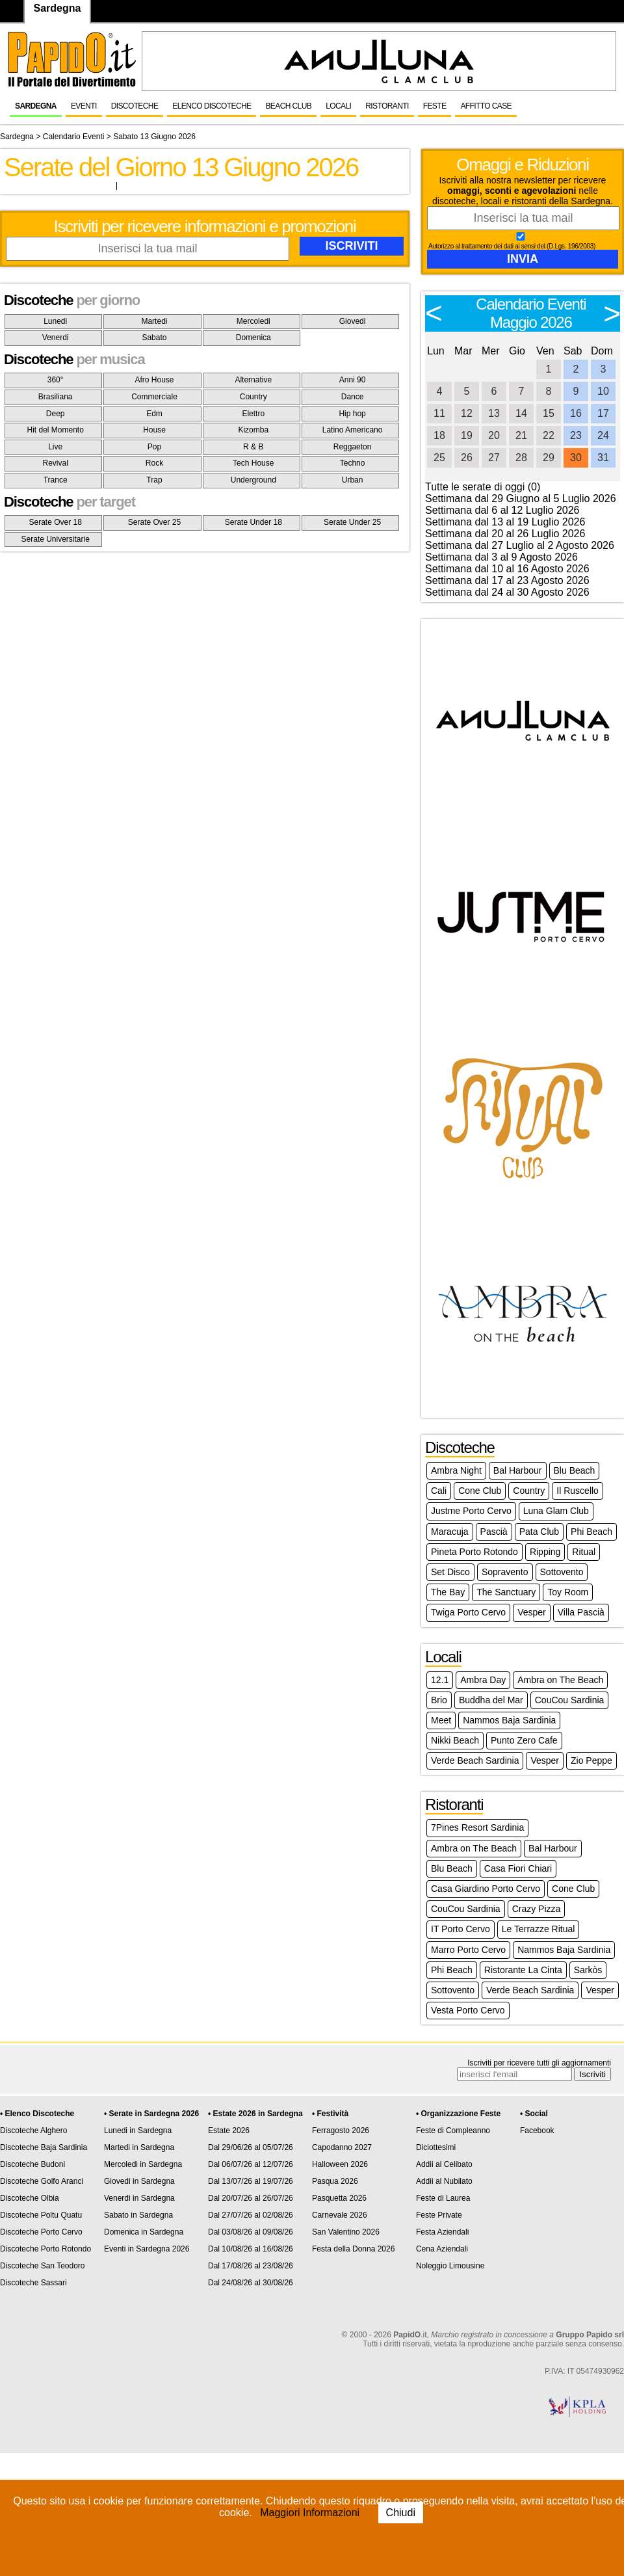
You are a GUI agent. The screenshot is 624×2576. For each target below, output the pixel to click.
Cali (439, 1490)
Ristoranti (386, 106)
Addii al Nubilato (444, 2181)
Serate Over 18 (55, 522)
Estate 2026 (229, 2130)
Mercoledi (253, 321)
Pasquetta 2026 (339, 2198)
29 (548, 457)
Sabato (154, 337)
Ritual (583, 1552)
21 (521, 435)
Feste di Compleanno (453, 2130)
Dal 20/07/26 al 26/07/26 (250, 2198)
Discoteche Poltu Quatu (41, 2215)
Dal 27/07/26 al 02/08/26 (250, 2215)
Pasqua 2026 (335, 2181)
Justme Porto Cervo (471, 1511)
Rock (154, 463)
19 (467, 435)
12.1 (439, 1680)
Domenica (253, 337)
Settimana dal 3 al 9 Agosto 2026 (501, 557)
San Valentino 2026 (346, 2232)
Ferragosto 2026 (340, 2130)
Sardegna (36, 106)
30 (576, 457)
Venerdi (55, 337)
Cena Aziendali (442, 2248)
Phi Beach (591, 1531)
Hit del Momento (55, 429)
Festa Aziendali (442, 2232)
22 (548, 435)
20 (494, 435)
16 (576, 413)
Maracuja (450, 1531)
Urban (352, 480)
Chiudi (400, 2512)
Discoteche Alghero (33, 2130)
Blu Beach (574, 1470)
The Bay (448, 1592)
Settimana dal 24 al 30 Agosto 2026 (507, 592)
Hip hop (352, 413)
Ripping (545, 1552)
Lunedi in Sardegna (138, 2130)
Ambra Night (456, 1470)
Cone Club (479, 1490)
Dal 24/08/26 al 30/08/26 (250, 2282)
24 (603, 435)
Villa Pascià (581, 1612)
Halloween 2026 (340, 2164)
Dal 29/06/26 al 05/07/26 (250, 2147)
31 (603, 457)
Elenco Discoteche (211, 106)
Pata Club (539, 1531)
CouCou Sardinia (569, 1700)
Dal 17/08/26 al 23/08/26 (250, 2265)
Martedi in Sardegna (139, 2147)
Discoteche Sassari (33, 2282)
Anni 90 (352, 379)
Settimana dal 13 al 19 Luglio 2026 (505, 521)
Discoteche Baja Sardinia (43, 2147)
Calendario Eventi (74, 136)
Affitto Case (486, 106)
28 (521, 457)
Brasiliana (55, 396)
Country (253, 396)
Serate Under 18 (253, 522)
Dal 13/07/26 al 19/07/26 (250, 2181)
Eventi (84, 106)
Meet (441, 1720)
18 (439, 435)
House (154, 429)
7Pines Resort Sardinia (477, 1827)
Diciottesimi (436, 2147)
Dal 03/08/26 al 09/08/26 (250, 2232)
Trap (154, 480)
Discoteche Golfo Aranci (41, 2181)
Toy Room (567, 1592)
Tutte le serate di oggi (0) (482, 486)
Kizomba (253, 429)
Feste (435, 106)
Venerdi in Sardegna (139, 2198)
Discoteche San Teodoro (42, 2265)
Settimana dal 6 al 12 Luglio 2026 (502, 510)
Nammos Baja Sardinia (509, 1720)
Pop (154, 446)
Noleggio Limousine (450, 2265)
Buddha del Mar (491, 1700)
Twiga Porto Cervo (468, 1612)
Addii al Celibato (444, 2164)
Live (55, 446)
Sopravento (505, 1572)
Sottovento (562, 1572)
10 (603, 391)
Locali (338, 106)
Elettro (253, 413)
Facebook (537, 2130)
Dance (352, 396)
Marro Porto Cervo (468, 1950)
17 (603, 413)
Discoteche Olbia (29, 2198)
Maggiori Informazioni (310, 2512)
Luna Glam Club (556, 1511)
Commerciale (154, 396)
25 (439, 457)
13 (494, 413)
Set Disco (450, 1572)
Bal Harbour (517, 1470)
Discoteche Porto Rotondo (45, 2248)
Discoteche (135, 106)
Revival (55, 463)
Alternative (253, 379)
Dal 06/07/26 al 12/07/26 (250, 2164)
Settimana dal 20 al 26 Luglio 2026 (505, 533)
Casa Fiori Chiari (518, 1868)
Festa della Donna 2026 (353, 2248)
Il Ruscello (577, 1490)
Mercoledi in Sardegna (143, 2164)
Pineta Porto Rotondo (474, 1552)
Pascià (494, 1531)
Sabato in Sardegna (138, 2215)
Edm (154, 413)
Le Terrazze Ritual (538, 1929)
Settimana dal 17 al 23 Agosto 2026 (507, 580)
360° (55, 379)
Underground (253, 480)
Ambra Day (483, 1680)
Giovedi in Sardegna (139, 2181)
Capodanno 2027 (342, 2147)
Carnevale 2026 (339, 2215)
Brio (439, 1700)
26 (467, 457)
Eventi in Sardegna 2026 (146, 2248)
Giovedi (352, 321)
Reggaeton (352, 446)
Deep (55, 413)
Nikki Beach (455, 1740)
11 (439, 413)
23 (576, 435)
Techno (352, 463)
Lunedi (55, 321)
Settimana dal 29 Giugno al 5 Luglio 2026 (520, 498)
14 (521, 413)
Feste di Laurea (443, 2198)
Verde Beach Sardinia (475, 1760)
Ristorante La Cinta (523, 1970)
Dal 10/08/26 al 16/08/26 (250, 2248)
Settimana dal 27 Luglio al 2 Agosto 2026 (519, 545)
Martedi (154, 321)
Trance (56, 480)
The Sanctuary (506, 1592)
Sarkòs (588, 1970)
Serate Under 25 (352, 522)
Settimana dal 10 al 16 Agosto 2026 (507, 568)
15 (548, 413)
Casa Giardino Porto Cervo (485, 1888)
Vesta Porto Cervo (468, 2010)
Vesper (531, 1612)
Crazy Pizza (536, 1909)
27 (494, 457)
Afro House (154, 379)
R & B (253, 446)
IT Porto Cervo (460, 1929)
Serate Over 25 (154, 522)
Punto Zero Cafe (524, 1740)
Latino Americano (352, 429)
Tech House (253, 463)
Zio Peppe (591, 1760)
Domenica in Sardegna (143, 2232)
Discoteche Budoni (32, 2164)
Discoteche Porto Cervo (41, 2232)
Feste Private (439, 2215)
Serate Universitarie (55, 539)
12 (467, 413)
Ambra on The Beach (560, 1680)
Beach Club (288, 106)
